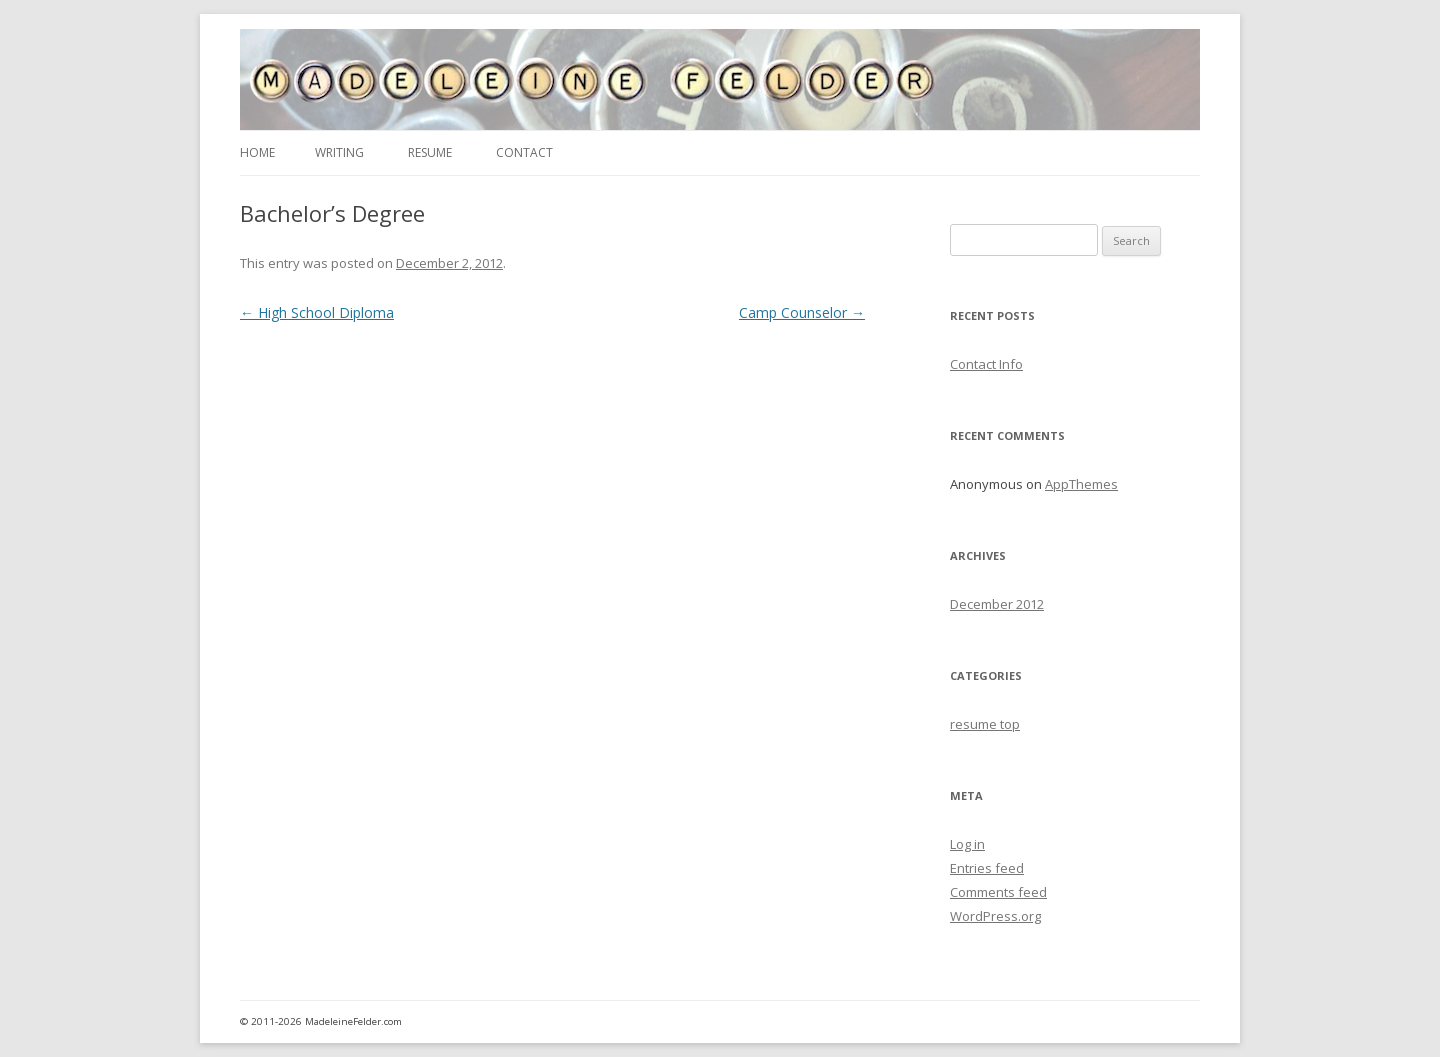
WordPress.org (995, 916)
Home (257, 152)
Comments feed (998, 892)
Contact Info (986, 364)
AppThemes (1081, 484)
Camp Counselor (802, 312)
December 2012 (997, 604)
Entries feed (987, 868)
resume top (985, 724)
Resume (430, 152)
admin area (1159, 1021)
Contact (524, 152)
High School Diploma (317, 312)
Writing (339, 152)
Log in (967, 844)
